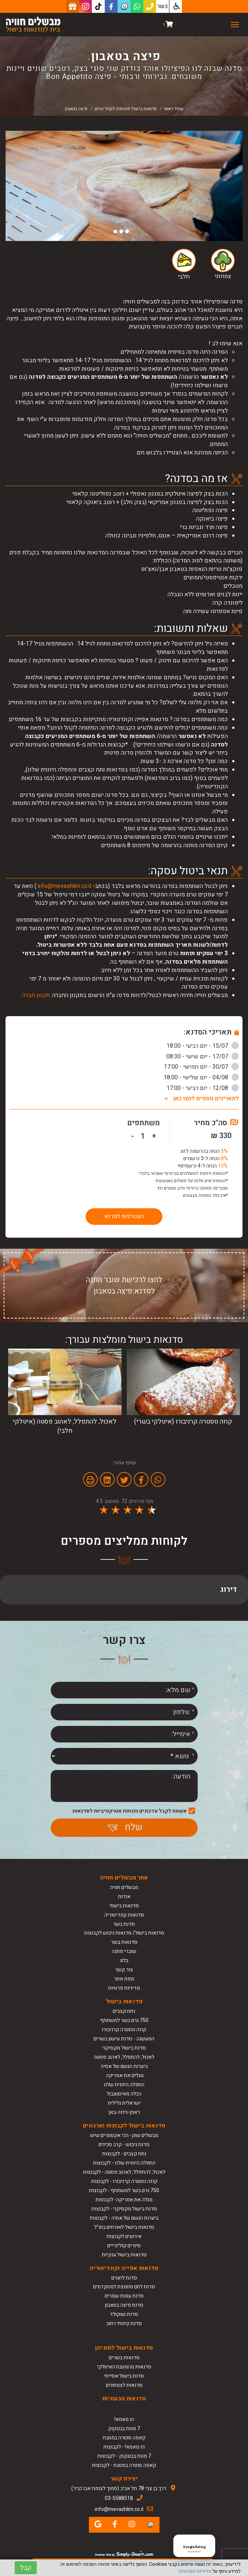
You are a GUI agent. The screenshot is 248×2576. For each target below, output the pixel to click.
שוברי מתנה (124, 1951)
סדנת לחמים (124, 2278)
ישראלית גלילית (124, 2103)
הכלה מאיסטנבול (124, 2094)
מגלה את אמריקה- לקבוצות (124, 2199)
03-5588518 (119, 2498)
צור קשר (124, 1970)
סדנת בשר (124, 1924)
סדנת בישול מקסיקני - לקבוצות (124, 2209)
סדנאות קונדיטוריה (124, 1915)
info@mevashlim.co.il (64, 886)
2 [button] (127, 231)
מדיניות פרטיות (124, 1988)
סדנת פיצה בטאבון (124, 2305)
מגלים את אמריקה (124, 2075)
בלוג (124, 1960)
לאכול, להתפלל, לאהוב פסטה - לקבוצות (124, 2172)
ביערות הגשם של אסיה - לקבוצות (124, 2218)
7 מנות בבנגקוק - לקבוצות (124, 2456)
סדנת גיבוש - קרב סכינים (124, 2144)
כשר (162, 6)
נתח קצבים (124, 2011)
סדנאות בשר (124, 1942)
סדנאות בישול (124, 1906)
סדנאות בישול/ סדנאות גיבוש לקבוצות (124, 1933)
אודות (124, 1896)
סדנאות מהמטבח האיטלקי (124, 2367)
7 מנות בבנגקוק (124, 2428)
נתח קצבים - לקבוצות (124, 2154)
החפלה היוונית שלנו (124, 2084)
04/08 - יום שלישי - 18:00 (201, 1077)
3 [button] (121, 231)
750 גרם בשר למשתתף (124, 2020)
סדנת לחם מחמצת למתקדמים (124, 2287)
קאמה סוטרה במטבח (124, 2438)
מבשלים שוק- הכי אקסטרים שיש (124, 2135)
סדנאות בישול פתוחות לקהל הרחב (125, 108)
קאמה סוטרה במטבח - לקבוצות (124, 2465)
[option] (124, 186)
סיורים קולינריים (124, 2245)
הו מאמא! (124, 2419)
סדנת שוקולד (124, 2314)
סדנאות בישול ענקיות (124, 2255)
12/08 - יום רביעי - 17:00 (202, 1088)
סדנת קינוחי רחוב (124, 2323)
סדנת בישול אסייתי (124, 2376)
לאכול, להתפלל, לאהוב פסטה (124, 2057)
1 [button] (133, 231)
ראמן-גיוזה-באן (124, 2112)
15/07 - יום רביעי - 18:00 (202, 1045)
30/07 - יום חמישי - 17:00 (201, 1066)
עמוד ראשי (173, 108)
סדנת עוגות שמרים (124, 2296)
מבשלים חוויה (124, 1887)
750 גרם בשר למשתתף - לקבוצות (124, 2190)
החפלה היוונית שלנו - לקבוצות (124, 2163)
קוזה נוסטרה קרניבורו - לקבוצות (124, 2181)
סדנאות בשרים (124, 2357)
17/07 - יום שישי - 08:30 (202, 1056)
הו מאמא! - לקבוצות (124, 2447)
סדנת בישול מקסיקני (124, 2048)
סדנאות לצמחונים (124, 2385)
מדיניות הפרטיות (195, 2571)
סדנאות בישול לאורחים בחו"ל (124, 2227)
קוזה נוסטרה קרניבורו (124, 2029)
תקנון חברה (36, 995)
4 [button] (115, 231)
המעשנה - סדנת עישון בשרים (124, 2039)
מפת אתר (124, 1979)
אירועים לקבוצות (124, 2236)
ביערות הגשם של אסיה (124, 2066)
